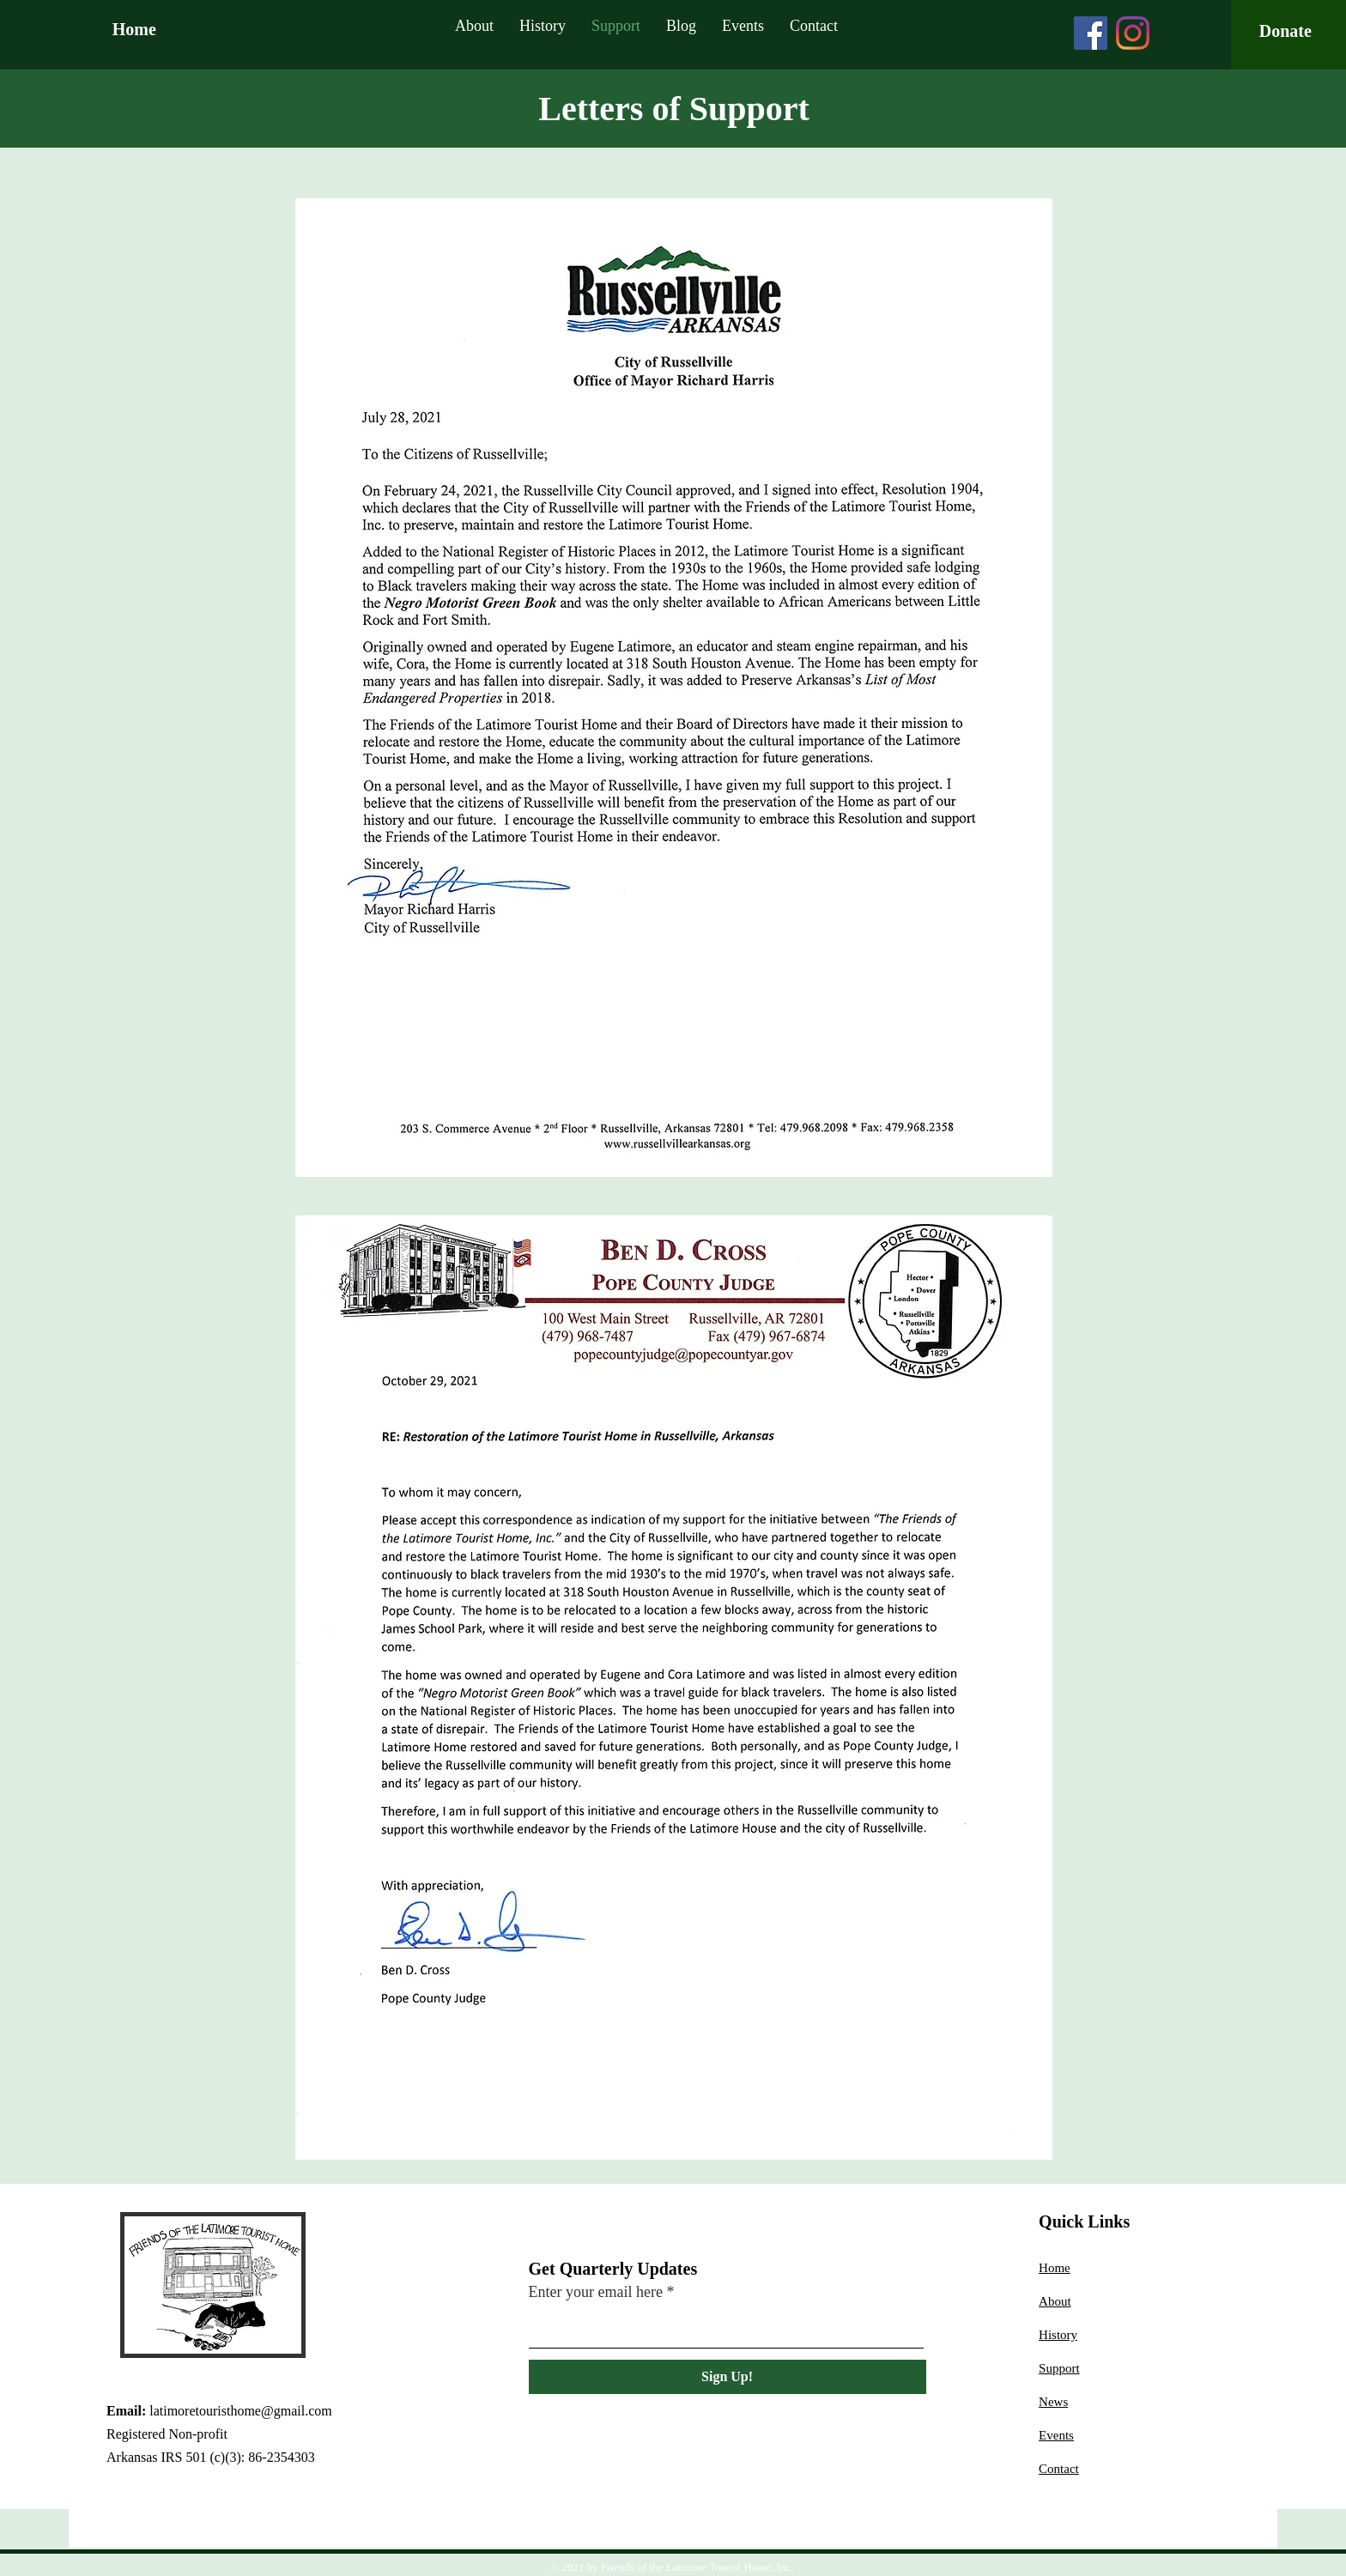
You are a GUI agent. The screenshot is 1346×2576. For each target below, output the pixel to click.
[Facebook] (1090, 33)
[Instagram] (1132, 33)
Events (1056, 2435)
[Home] (189, 28)
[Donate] (1285, 31)
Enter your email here (596, 2292)
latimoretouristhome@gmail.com (240, 2410)
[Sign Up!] (727, 2377)
